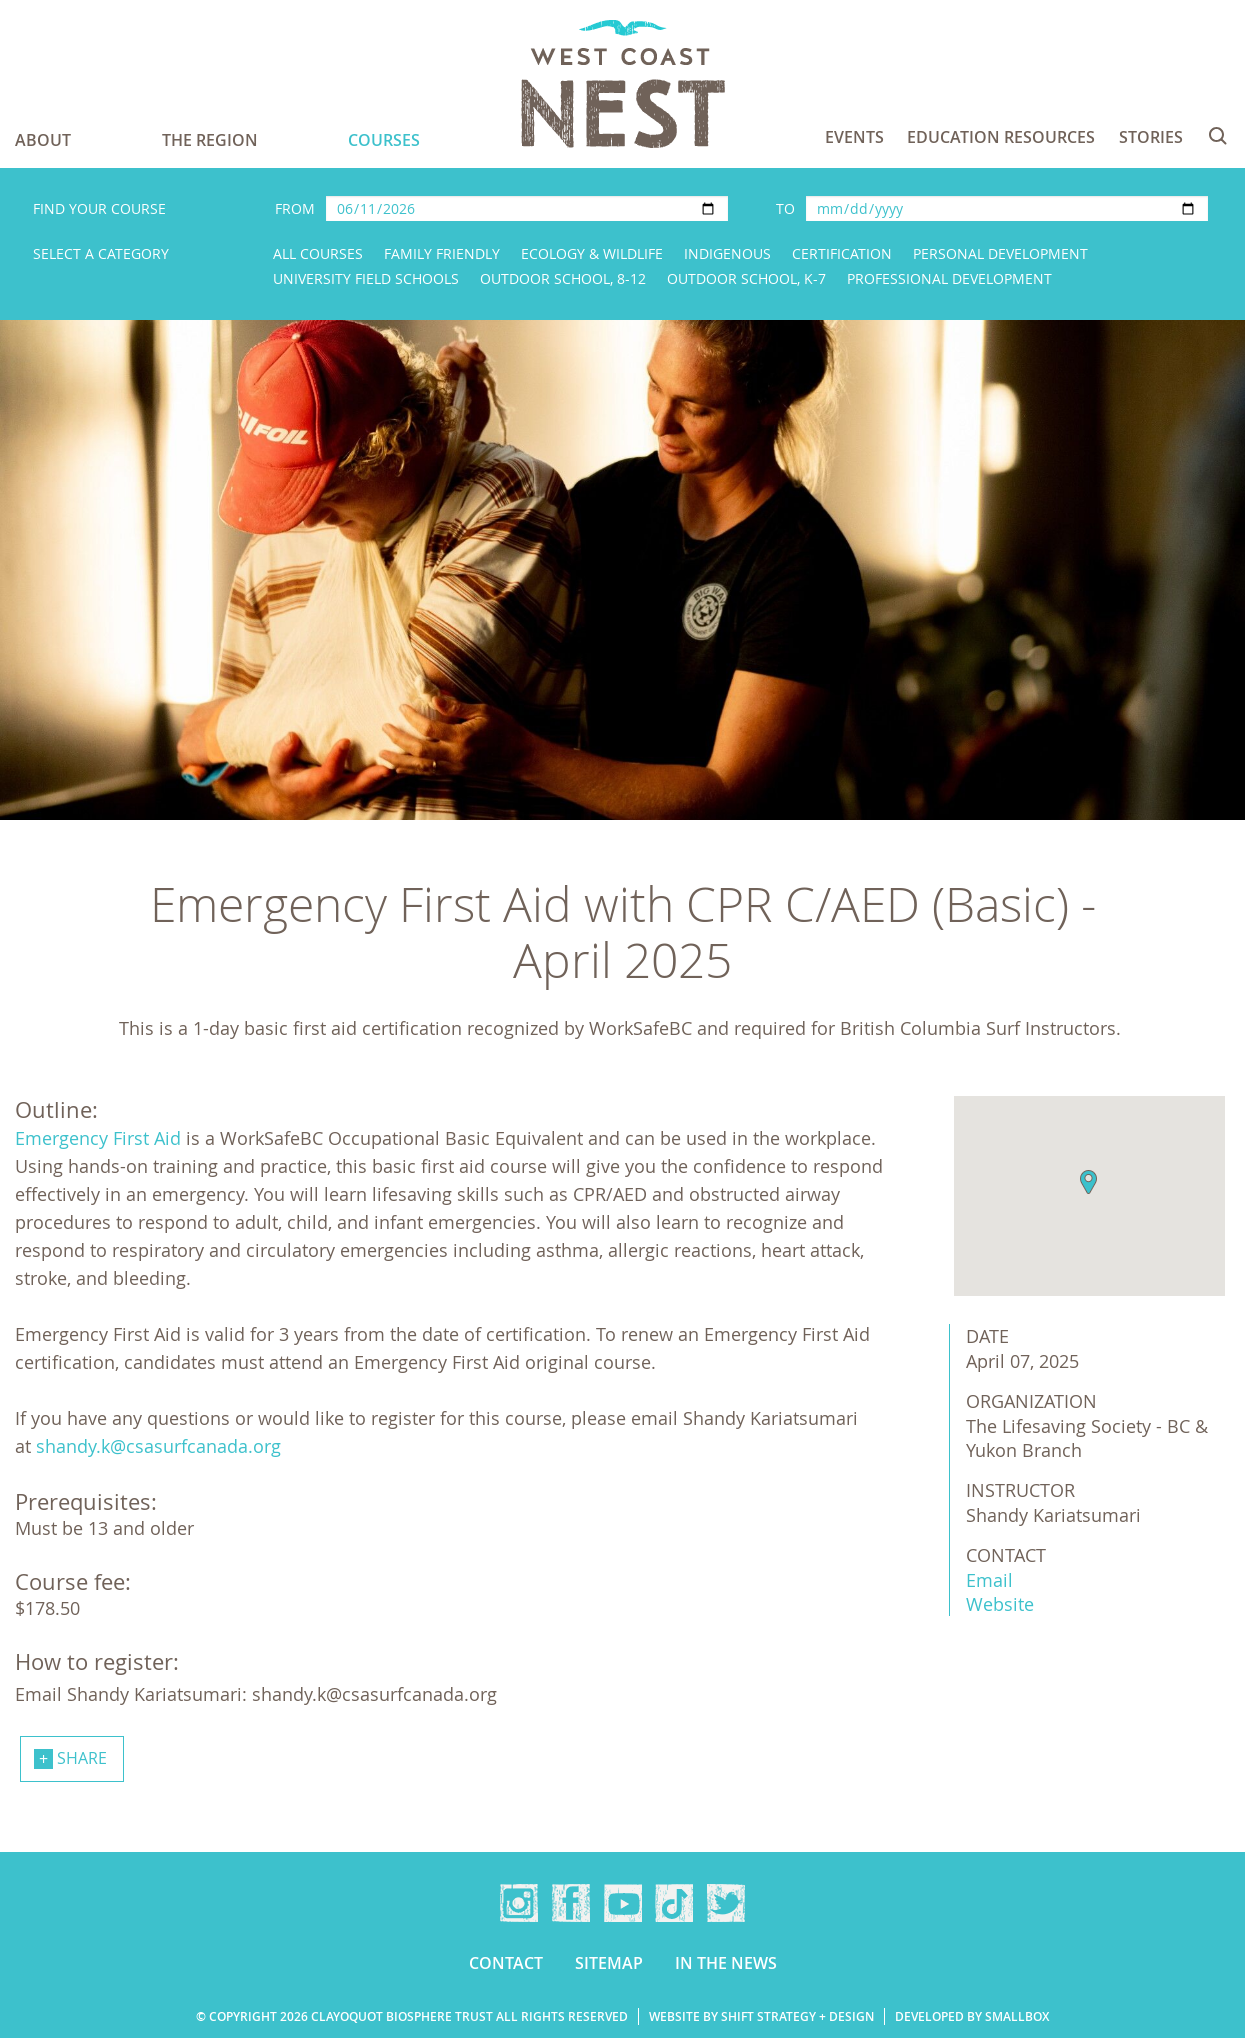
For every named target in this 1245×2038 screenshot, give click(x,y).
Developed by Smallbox (972, 2016)
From (295, 208)
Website (1000, 1604)
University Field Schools (366, 278)
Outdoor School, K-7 (746, 278)
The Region (210, 140)
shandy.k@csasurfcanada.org (158, 1446)
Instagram (519, 1903)
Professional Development (949, 278)
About (43, 140)
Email (989, 1580)
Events (854, 137)
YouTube (623, 1903)
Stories (1151, 137)
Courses (384, 140)
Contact (506, 1963)
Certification (842, 253)
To (785, 208)
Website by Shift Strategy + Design (761, 2016)
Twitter (726, 1903)
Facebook (571, 1903)
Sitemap (609, 1963)
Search (1218, 136)
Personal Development (1000, 253)
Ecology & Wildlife (592, 253)
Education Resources (1001, 137)
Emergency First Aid (98, 1138)
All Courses (318, 253)
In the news (726, 1963)
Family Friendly (442, 253)
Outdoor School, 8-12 (563, 278)
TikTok (674, 1903)
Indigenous (727, 253)
